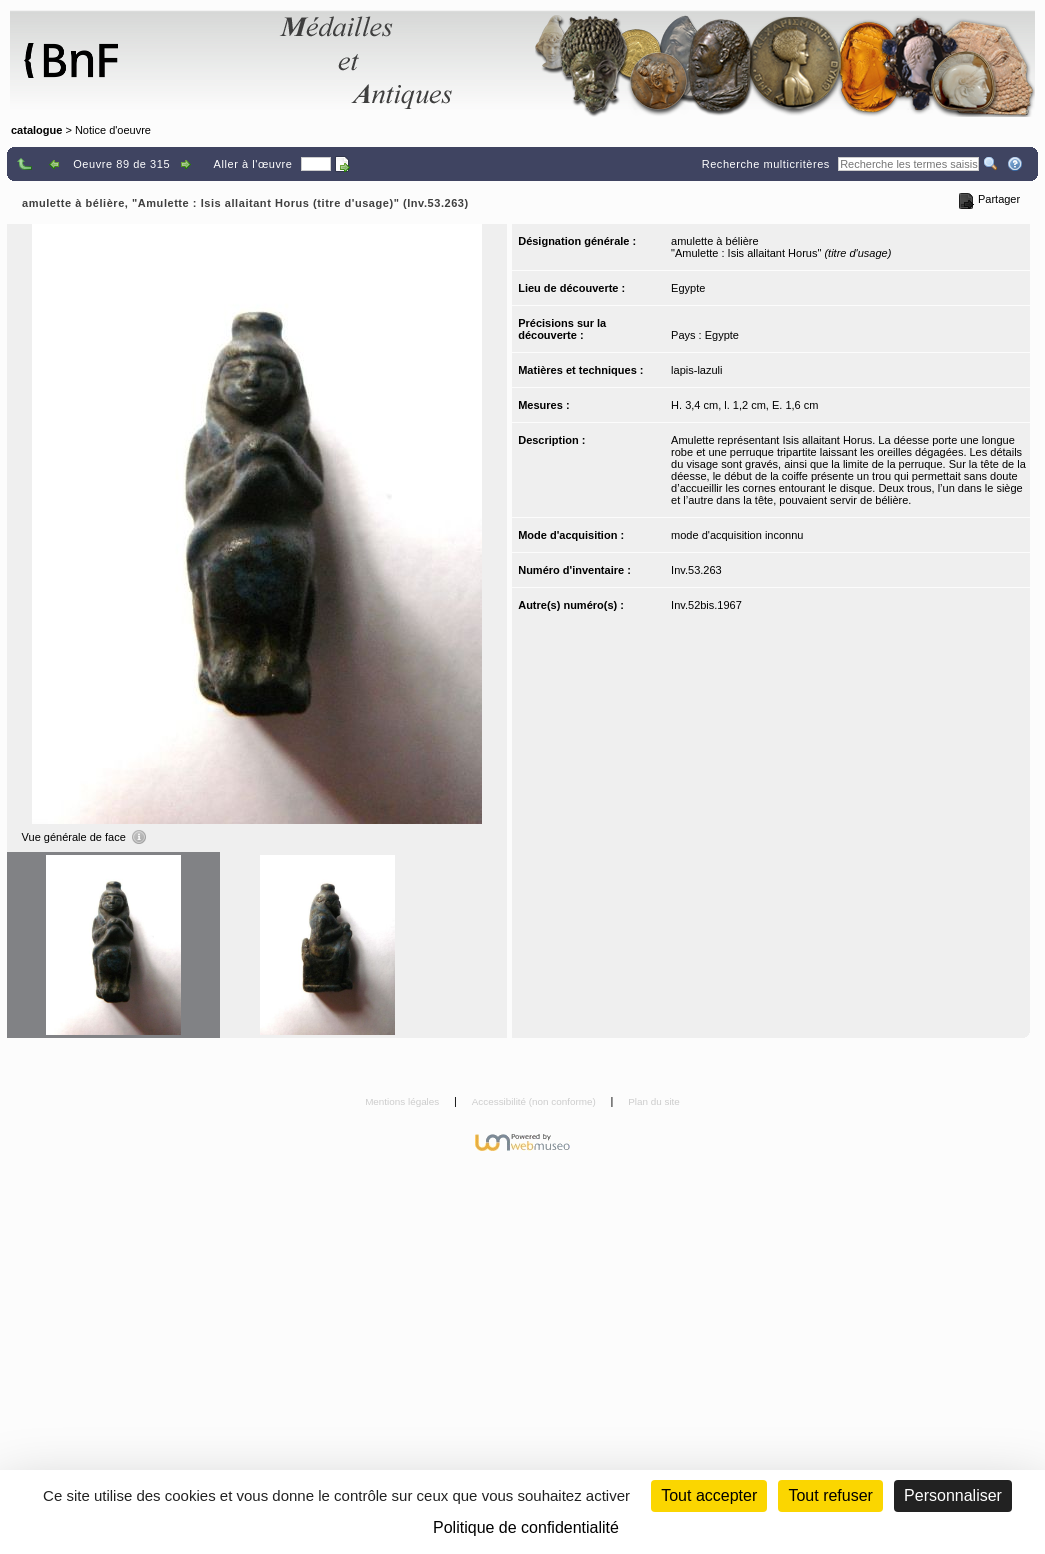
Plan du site (654, 1101)
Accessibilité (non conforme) (535, 1101)
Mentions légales (403, 1101)
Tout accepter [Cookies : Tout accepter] (709, 1495)
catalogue (36, 130)
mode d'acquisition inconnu (737, 535)
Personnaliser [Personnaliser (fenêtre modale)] (953, 1495)
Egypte (688, 288)
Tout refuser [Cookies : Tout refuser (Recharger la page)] (830, 1495)
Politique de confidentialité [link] (526, 1527)
